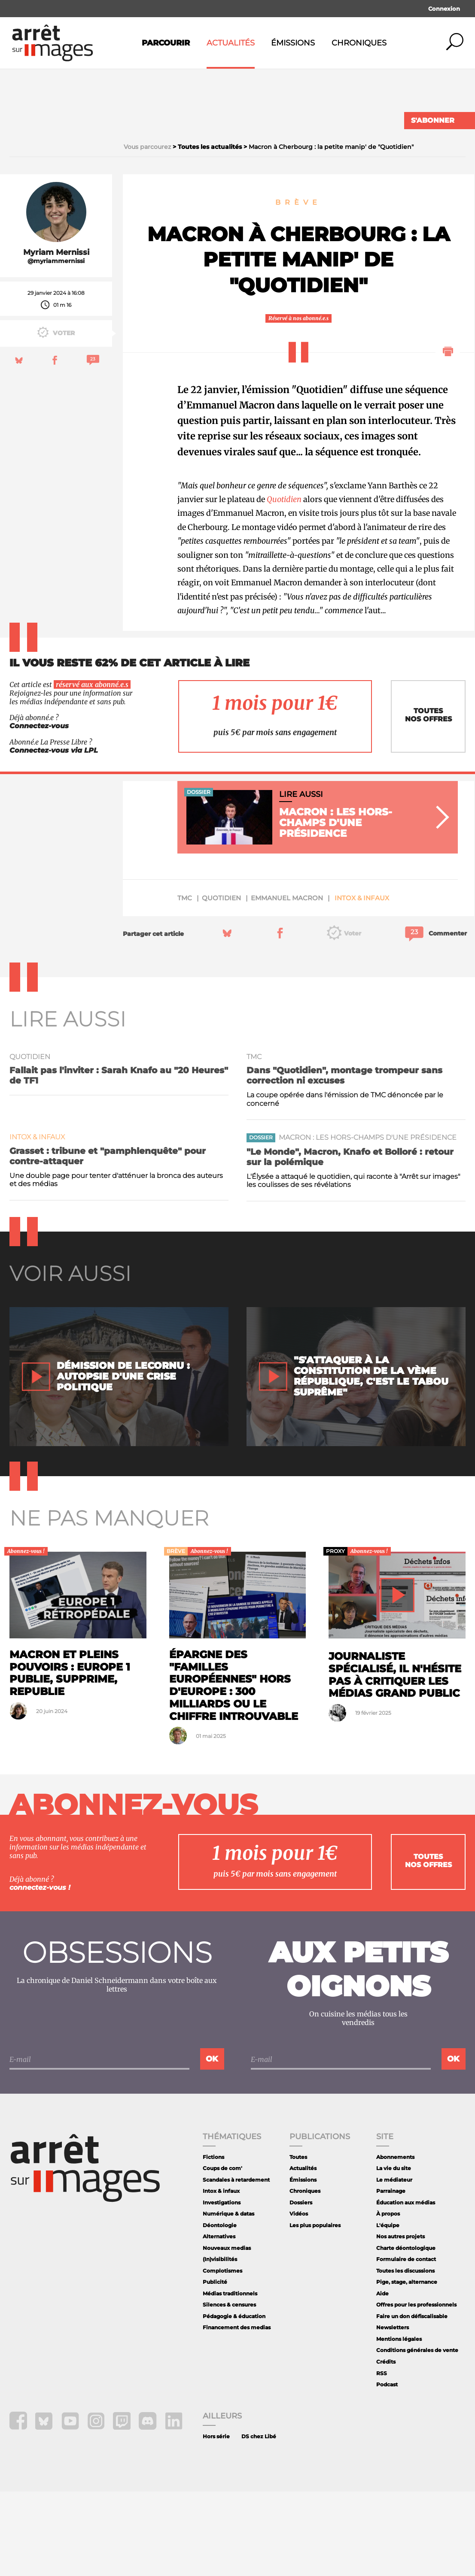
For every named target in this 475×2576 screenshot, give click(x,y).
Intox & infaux (362, 982)
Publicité (215, 2367)
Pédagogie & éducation (234, 2400)
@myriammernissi (56, 345)
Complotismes (222, 2355)
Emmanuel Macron (287, 982)
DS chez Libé (258, 2521)
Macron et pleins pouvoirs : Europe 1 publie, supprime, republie (69, 1757)
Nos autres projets (400, 2321)
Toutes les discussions (405, 2355)
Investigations (222, 2287)
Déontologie (220, 2310)
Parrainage (390, 2276)
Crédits (386, 2446)
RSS (381, 2458)
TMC (184, 982)
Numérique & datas (228, 2298)
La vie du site (393, 2253)
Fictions (213, 2241)
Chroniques (359, 43)
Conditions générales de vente (417, 2435)
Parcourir (166, 43)
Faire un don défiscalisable (412, 2400)
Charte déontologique (405, 2332)
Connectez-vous (39, 810)
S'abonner (432, 120)
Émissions (293, 43)
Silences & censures (229, 2389)
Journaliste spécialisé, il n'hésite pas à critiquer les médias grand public (395, 1759)
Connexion (444, 8)
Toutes (298, 2241)
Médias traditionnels (230, 2378)
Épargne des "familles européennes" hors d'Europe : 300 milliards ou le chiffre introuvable (233, 1770)
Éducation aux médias (405, 2287)
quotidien (221, 982)
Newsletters (392, 2412)
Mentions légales (399, 2423)
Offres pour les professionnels (416, 2389)
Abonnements (395, 2241)
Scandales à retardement (236, 2264)
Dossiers (300, 2287)
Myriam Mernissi (56, 337)
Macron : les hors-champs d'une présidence (368, 1222)
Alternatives (219, 2321)
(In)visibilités (220, 2344)
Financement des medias (237, 2412)
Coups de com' (222, 2253)
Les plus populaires (315, 2310)
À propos (388, 2298)
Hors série (216, 2521)
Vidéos (298, 2298)
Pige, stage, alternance (406, 2367)
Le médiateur (394, 2264)
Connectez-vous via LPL (53, 835)
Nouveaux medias (227, 2332)
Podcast (387, 2469)
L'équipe (387, 2310)
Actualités (231, 43)
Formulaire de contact (406, 2344)
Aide (382, 2378)
